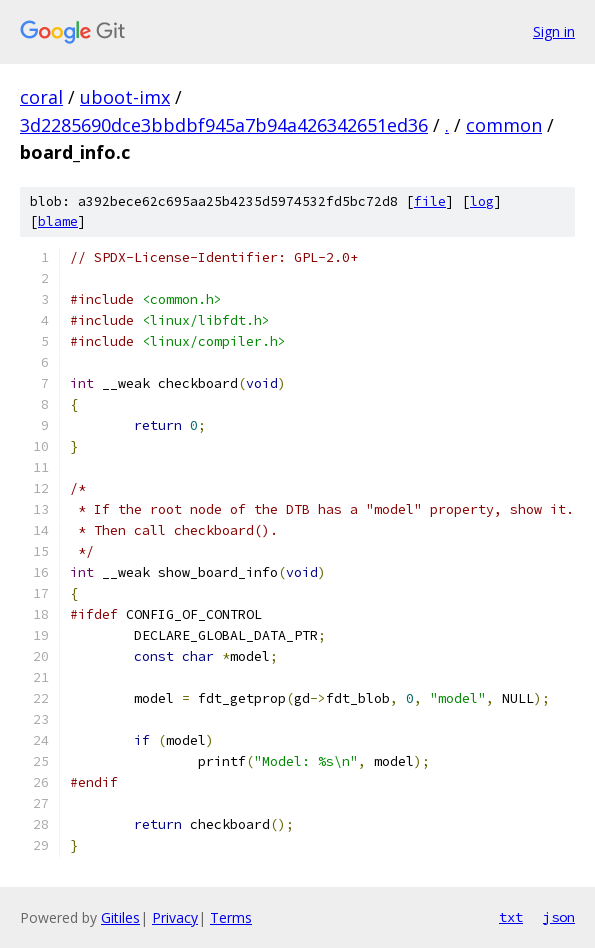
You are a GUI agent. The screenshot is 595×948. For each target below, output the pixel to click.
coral (41, 97)
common (504, 125)
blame (58, 221)
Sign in (554, 31)
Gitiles (120, 917)
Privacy (175, 917)
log (482, 201)
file (430, 201)
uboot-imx (125, 97)
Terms (231, 917)
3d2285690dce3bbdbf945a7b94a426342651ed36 (224, 125)
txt (511, 917)
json (559, 917)
